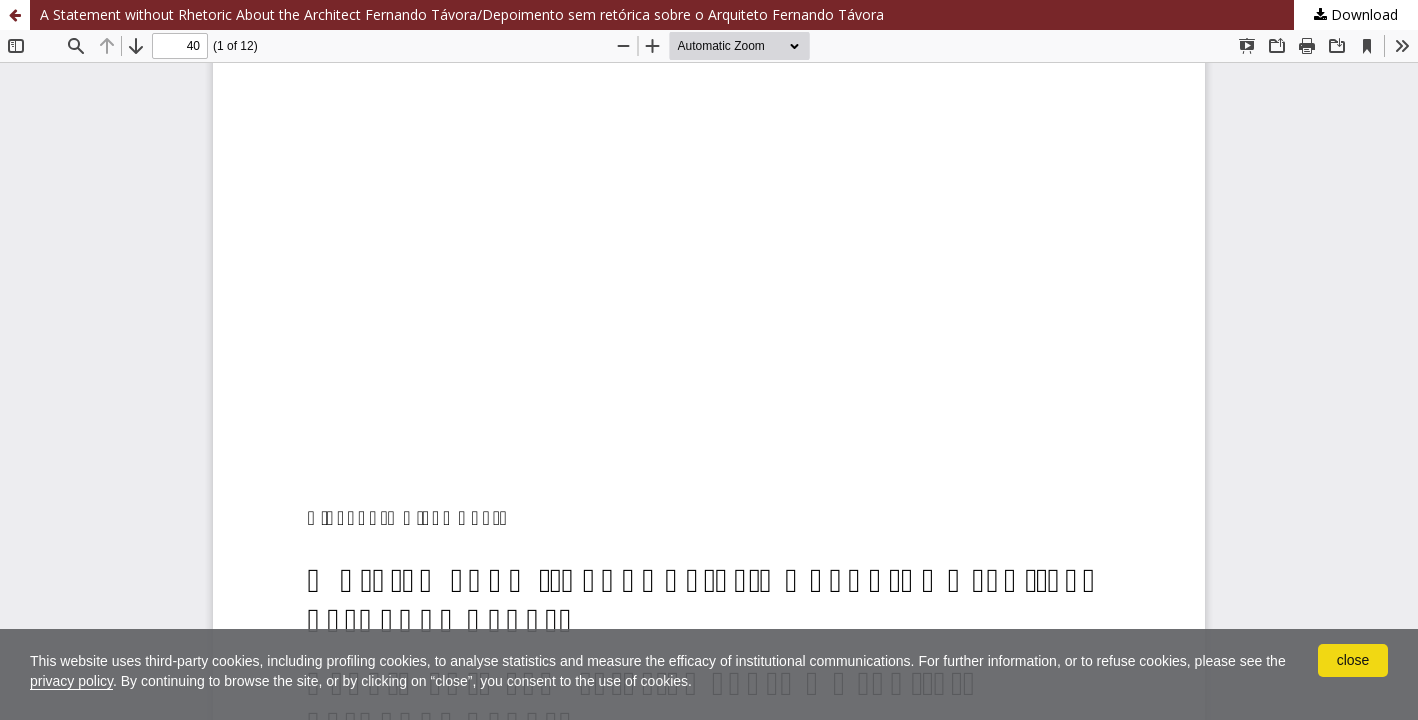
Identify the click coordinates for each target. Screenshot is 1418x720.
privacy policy (71, 681)
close (1353, 660)
